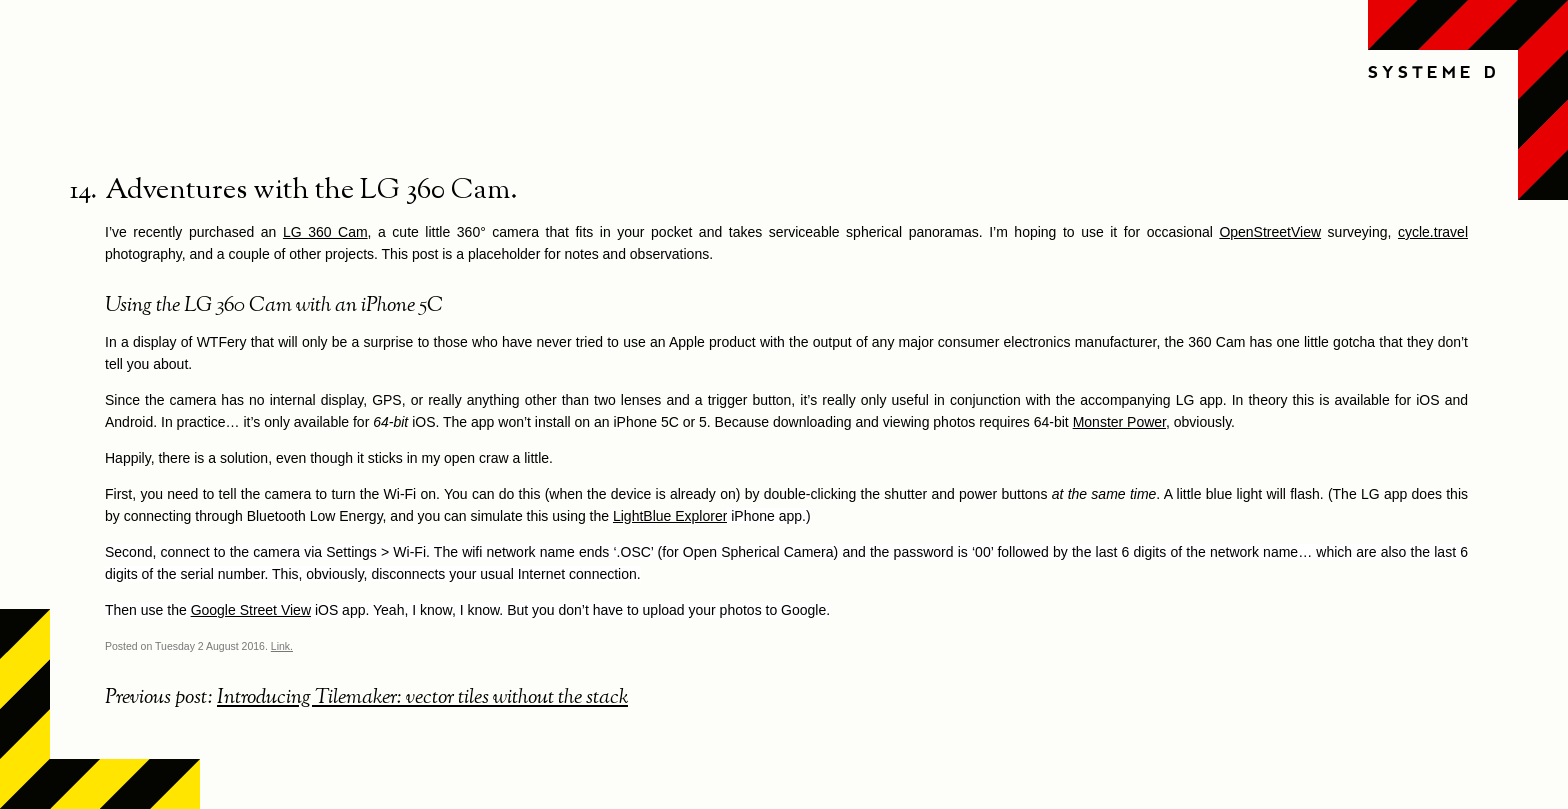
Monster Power (1119, 422)
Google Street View (251, 610)
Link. (282, 646)
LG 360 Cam (325, 232)
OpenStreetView (1270, 232)
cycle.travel (1433, 232)
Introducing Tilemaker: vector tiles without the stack (422, 698)
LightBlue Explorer (670, 516)
